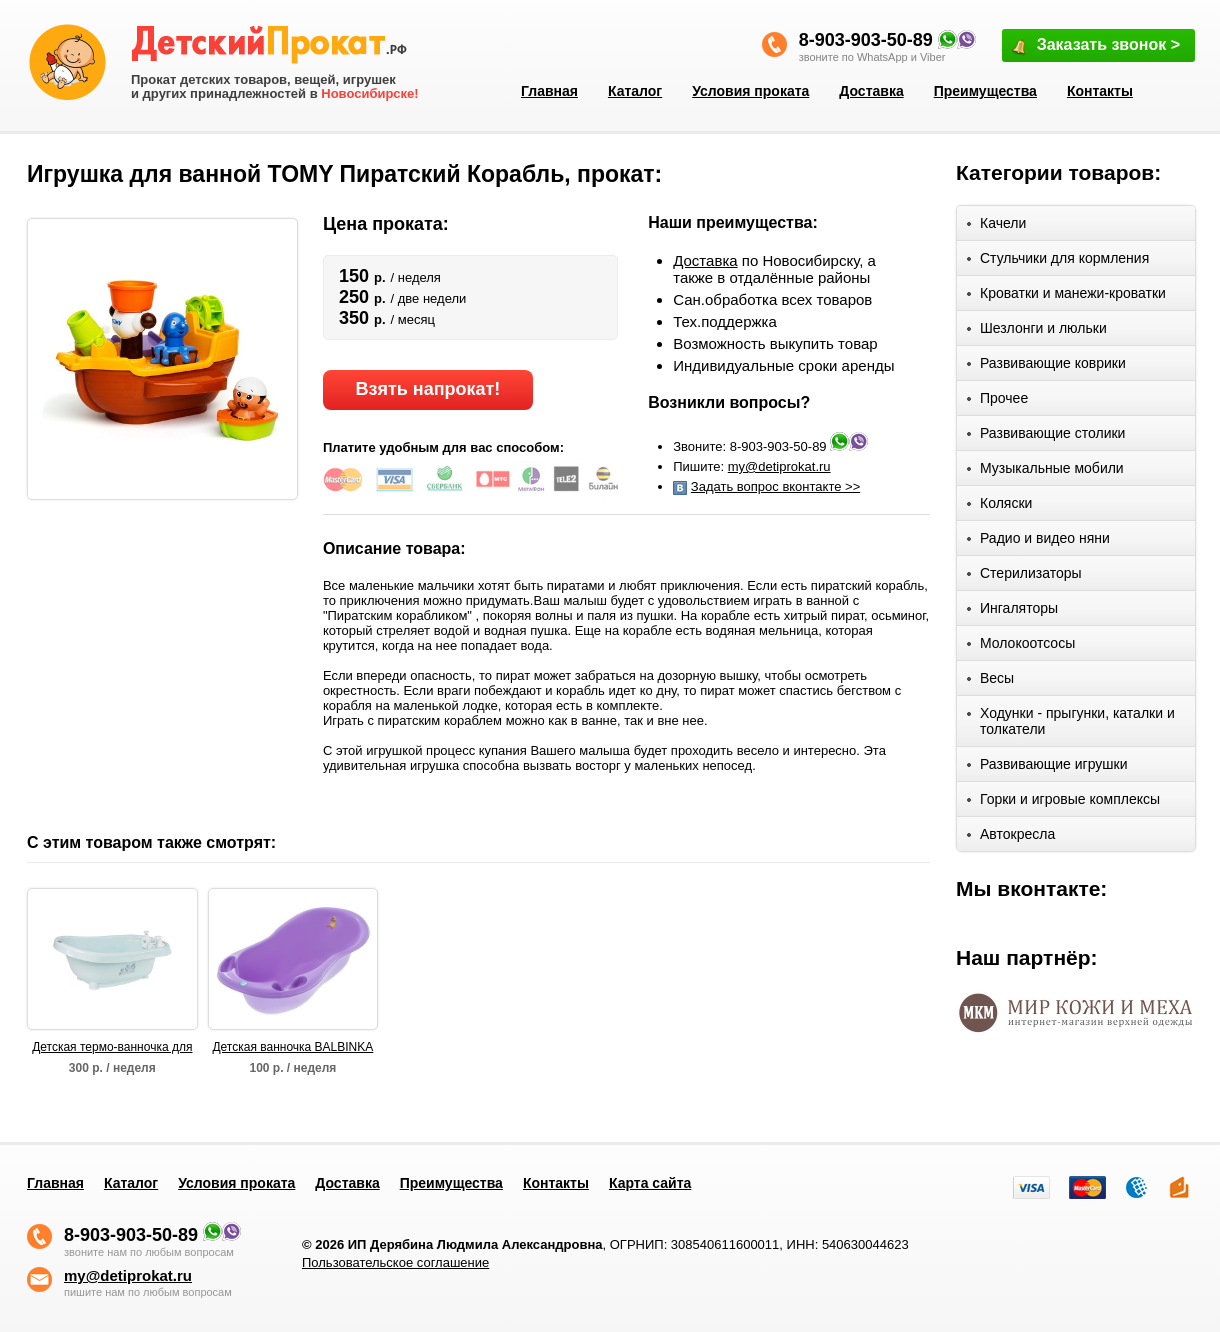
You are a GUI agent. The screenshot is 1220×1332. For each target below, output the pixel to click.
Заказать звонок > (1095, 46)
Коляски (999, 506)
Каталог (635, 91)
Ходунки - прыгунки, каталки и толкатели (1071, 721)
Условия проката (750, 91)
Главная (549, 91)
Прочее (997, 401)
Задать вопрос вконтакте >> (775, 486)
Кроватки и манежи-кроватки (1066, 296)
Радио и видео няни (1038, 541)
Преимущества (985, 91)
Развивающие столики (1046, 436)
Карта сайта (650, 1183)
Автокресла (1011, 837)
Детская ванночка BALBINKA (292, 1047)
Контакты (1100, 91)
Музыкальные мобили (1045, 471)
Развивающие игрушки (1047, 767)
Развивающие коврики (1046, 366)
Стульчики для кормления (1058, 261)
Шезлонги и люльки (1037, 331)
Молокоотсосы (1021, 646)
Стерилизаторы (1024, 576)
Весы (990, 681)
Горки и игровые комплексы (1063, 802)
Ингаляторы (1012, 611)
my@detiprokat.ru (779, 466)
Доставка (871, 91)
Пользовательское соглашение (395, 1262)
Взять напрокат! (427, 389)
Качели (996, 226)
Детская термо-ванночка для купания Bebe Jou (112, 1048)
